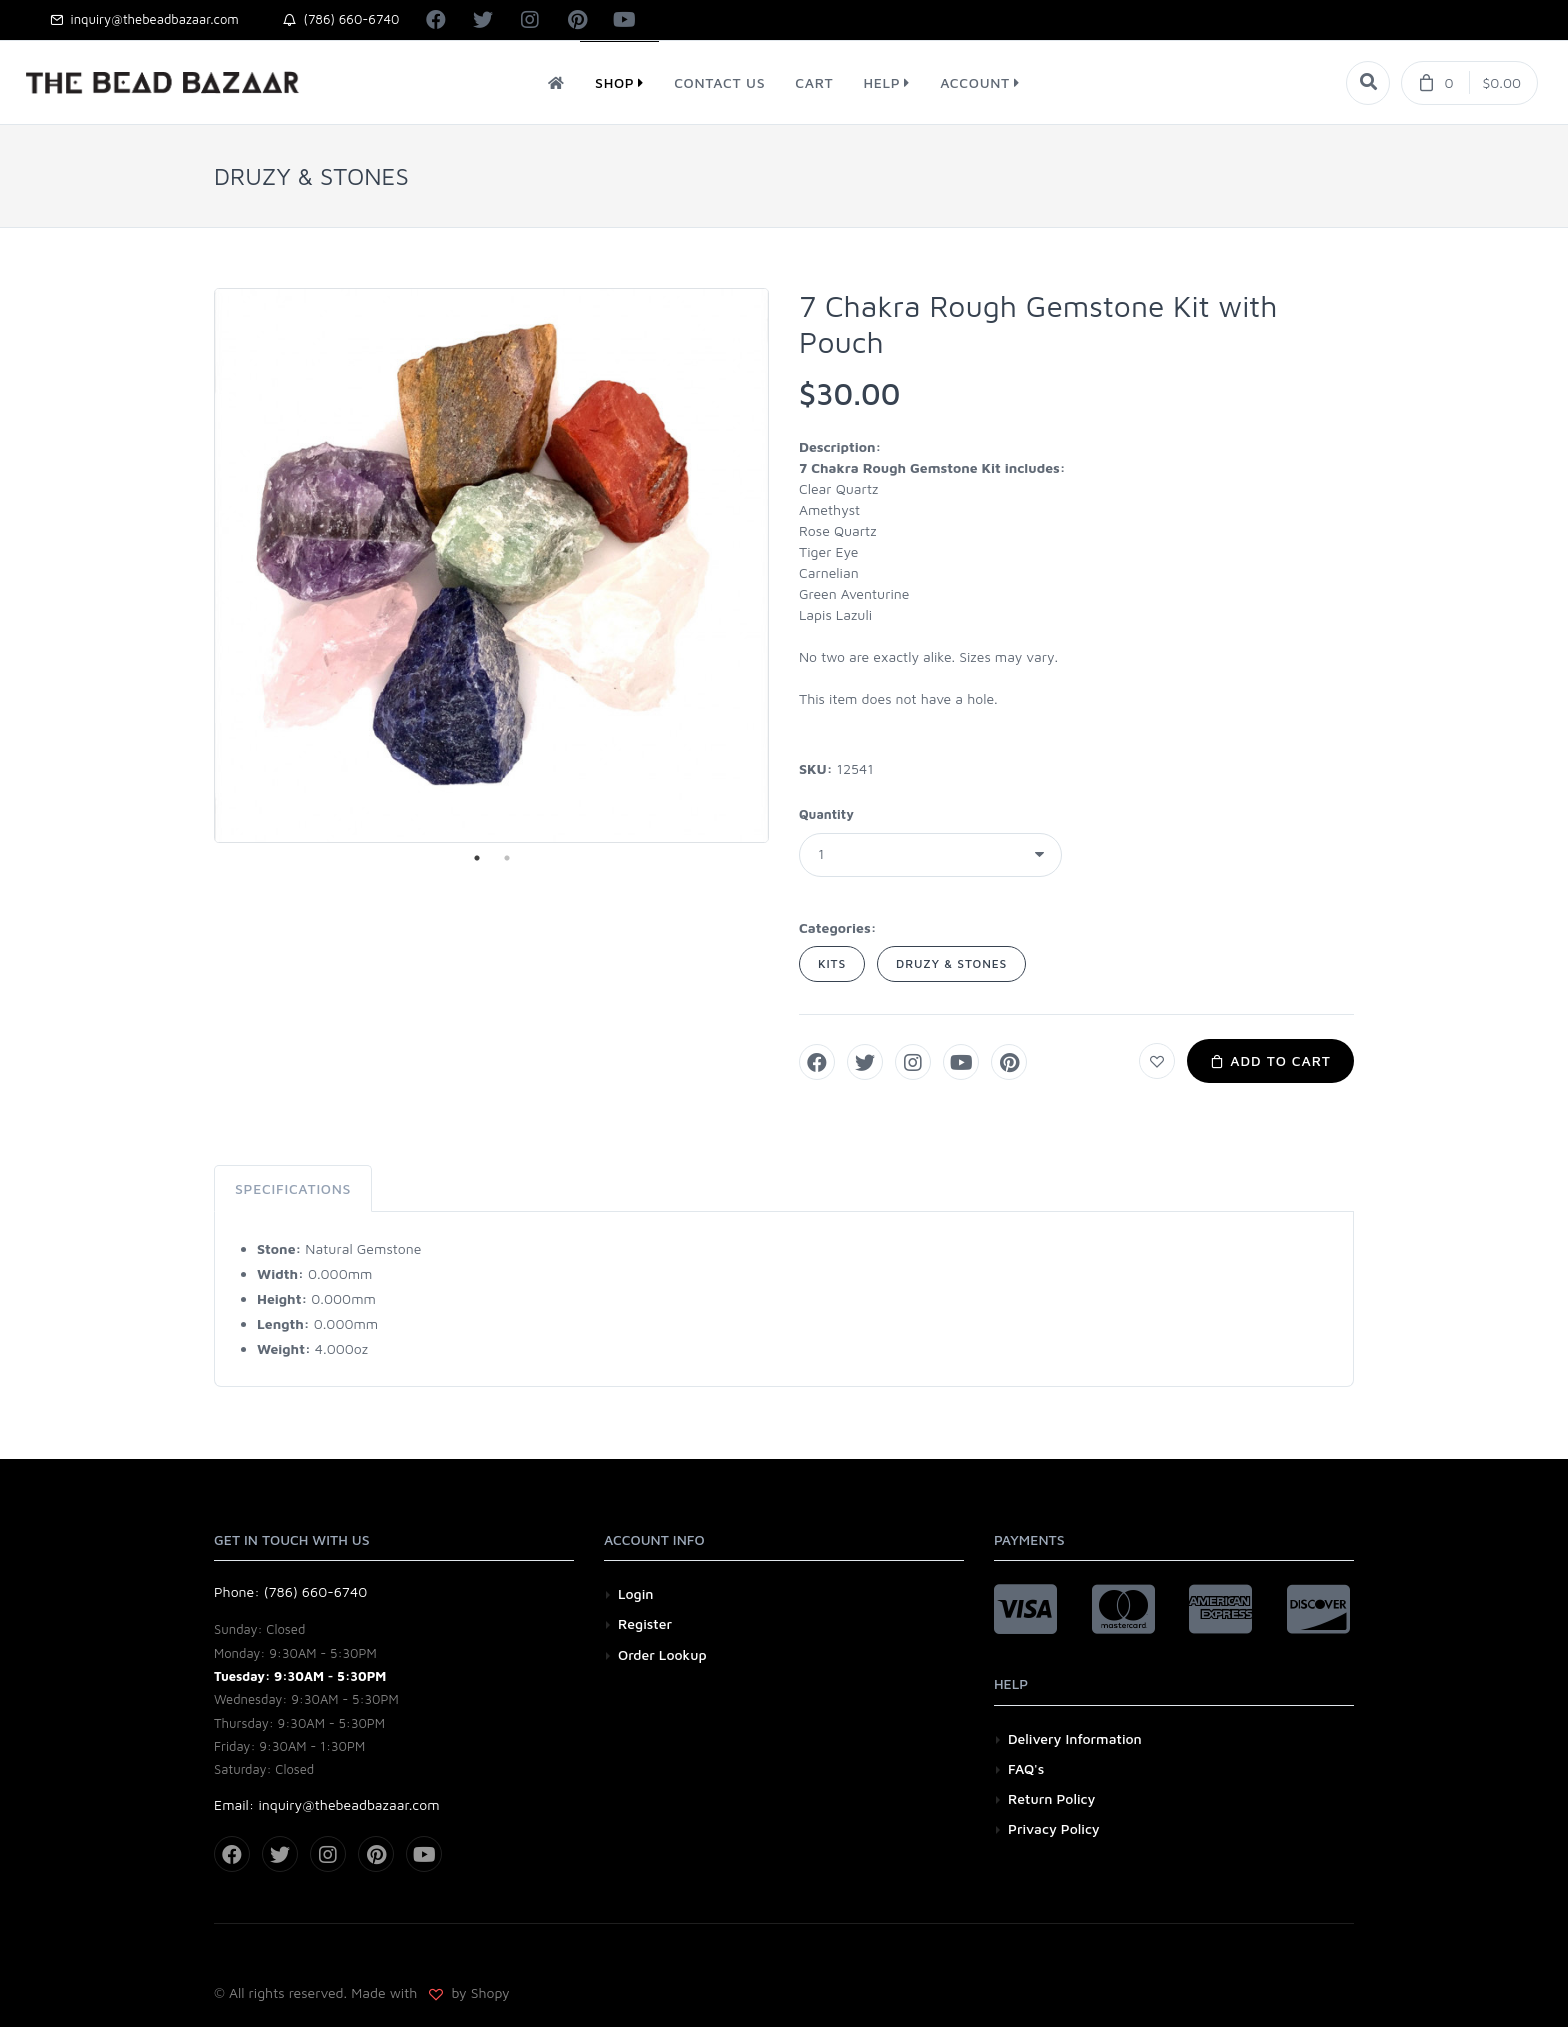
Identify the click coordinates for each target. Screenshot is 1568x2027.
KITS (832, 963)
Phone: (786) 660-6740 (290, 1591)
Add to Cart (1270, 1060)
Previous (199, 566)
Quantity (826, 814)
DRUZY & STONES (951, 963)
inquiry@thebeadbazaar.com (144, 19)
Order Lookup (662, 1654)
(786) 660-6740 (341, 19)
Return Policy (1051, 1798)
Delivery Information (1075, 1738)
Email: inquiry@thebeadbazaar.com (327, 1804)
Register (645, 1623)
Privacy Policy (1054, 1828)
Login (636, 1593)
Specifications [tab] (293, 1188)
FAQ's (1026, 1768)
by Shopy (479, 1992)
